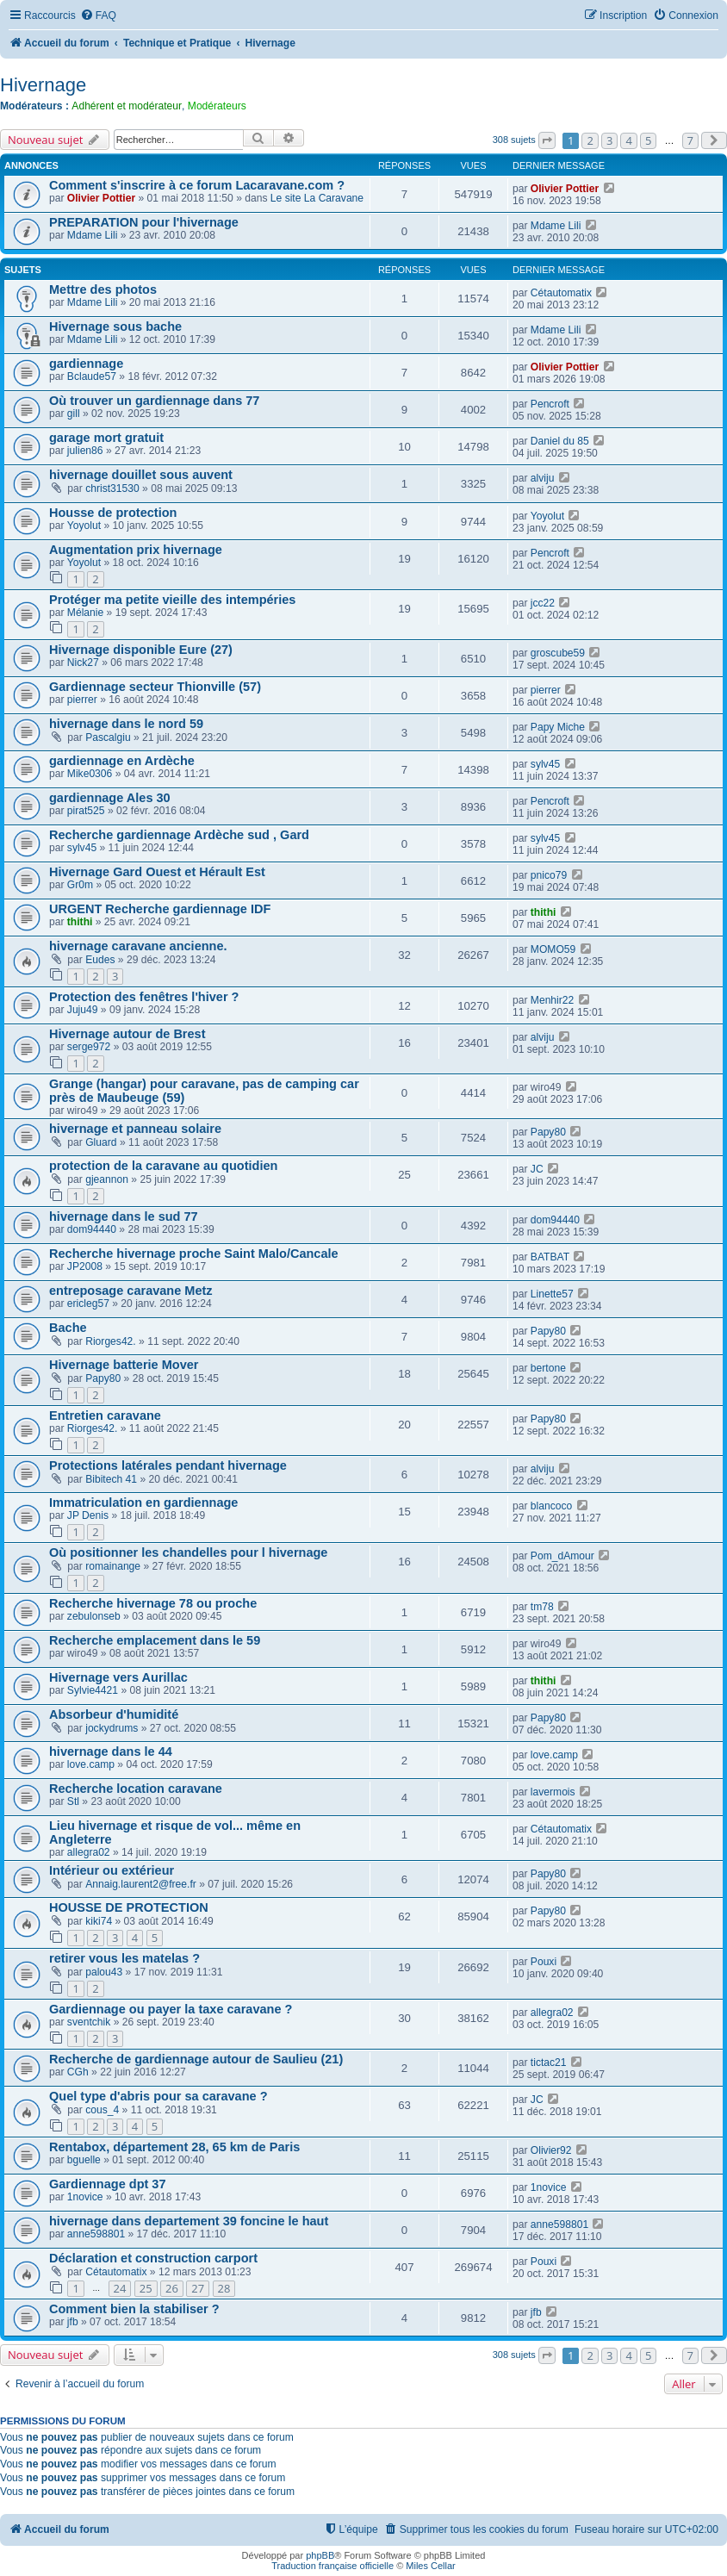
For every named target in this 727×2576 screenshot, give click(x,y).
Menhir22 (552, 1000)
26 (171, 2288)
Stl (73, 1801)
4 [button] (628, 140)
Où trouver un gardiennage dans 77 (154, 401)
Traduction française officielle (332, 2565)
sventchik (88, 2022)
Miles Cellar (430, 2565)
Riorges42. (110, 1341)
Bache (68, 1328)
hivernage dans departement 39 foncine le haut (188, 2221)
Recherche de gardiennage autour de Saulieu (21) (196, 2059)
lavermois (553, 1792)
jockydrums (111, 1728)
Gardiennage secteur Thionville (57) (155, 687)
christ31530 (112, 488)
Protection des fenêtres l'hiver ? (144, 997)
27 (197, 2288)
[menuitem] (98, 16)
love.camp (91, 1764)
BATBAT (550, 1257)
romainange (112, 1566)
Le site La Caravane (317, 198)
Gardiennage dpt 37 (107, 2184)
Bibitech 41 (111, 1479)
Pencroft (550, 404)
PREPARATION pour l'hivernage (144, 222)
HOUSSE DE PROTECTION (128, 1907)
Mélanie (85, 613)
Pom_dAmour (562, 1556)
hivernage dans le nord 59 (126, 724)
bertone (548, 1368)
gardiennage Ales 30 (110, 798)
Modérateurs (217, 106)
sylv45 (545, 764)
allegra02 (88, 1852)
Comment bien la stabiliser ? (134, 2309)
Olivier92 (551, 2150)
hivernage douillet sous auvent (141, 475)
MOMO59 (553, 949)
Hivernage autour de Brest (127, 1034)
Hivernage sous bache (115, 326)
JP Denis (88, 1515)
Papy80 (548, 1132)
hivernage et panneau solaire (135, 1129)
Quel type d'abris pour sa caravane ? (158, 2096)
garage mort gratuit (106, 438)
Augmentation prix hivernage (135, 550)
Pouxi (543, 1962)
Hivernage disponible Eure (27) (141, 649)
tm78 (542, 1607)
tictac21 (549, 2062)
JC (537, 1169)
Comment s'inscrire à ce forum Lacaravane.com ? (197, 185)
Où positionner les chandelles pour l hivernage (188, 1552)
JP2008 (85, 1266)
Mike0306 (89, 774)
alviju (543, 478)
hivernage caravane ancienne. (138, 946)
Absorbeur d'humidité (113, 1714)
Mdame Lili (92, 235)
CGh (78, 2072)
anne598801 (96, 2234)
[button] (547, 140)
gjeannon (106, 1179)
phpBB (320, 2555)
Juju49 (82, 1010)
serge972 (88, 1047)
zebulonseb (94, 1616)
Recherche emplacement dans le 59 (154, 1640)
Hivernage (43, 85)
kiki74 (98, 1921)
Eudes (100, 960)
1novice (85, 2197)
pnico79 (549, 875)
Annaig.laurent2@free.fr (140, 1884)
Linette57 (552, 1294)
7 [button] (690, 140)
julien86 (85, 451)
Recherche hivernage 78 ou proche (153, 1603)
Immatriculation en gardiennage (143, 1502)
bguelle (84, 2160)
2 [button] (590, 140)
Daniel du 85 (560, 441)
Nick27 (83, 662)
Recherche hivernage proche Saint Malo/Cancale (194, 1253)
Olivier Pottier (101, 198)
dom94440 (91, 1229)
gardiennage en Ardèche (122, 761)
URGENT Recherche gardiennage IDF (159, 909)
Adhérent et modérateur (126, 106)
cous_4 (102, 2110)
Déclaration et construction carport (153, 2258)
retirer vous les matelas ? (124, 1958)
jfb (72, 2322)
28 (224, 2288)
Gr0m (80, 885)
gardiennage (86, 363)
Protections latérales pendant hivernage (168, 1465)
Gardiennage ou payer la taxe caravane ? (170, 2009)
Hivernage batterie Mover (123, 1365)
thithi (80, 922)
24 (120, 2288)
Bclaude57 (91, 376)
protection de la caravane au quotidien (163, 1166)
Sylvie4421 (92, 1690)
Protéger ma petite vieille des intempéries (172, 600)
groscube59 (558, 653)
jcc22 (543, 603)
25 (146, 2288)
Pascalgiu (107, 737)
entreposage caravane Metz (131, 1290)
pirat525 (86, 811)
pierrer (82, 700)
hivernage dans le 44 (110, 1751)
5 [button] (648, 140)
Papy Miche (558, 727)
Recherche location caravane (135, 1788)
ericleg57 (88, 1303)
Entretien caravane (105, 1415)
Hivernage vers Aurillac (118, 1677)
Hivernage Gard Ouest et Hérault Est (157, 872)
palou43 (103, 1972)
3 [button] (609, 140)
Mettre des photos (103, 289)
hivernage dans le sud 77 (123, 1216)
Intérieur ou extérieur (111, 1870)
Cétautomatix (561, 293)
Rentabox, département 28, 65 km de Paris (174, 2147)
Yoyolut (84, 526)
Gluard (100, 1142)
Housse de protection (113, 513)
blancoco (551, 1506)
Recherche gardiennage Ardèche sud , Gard (179, 835)
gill (73, 414)
